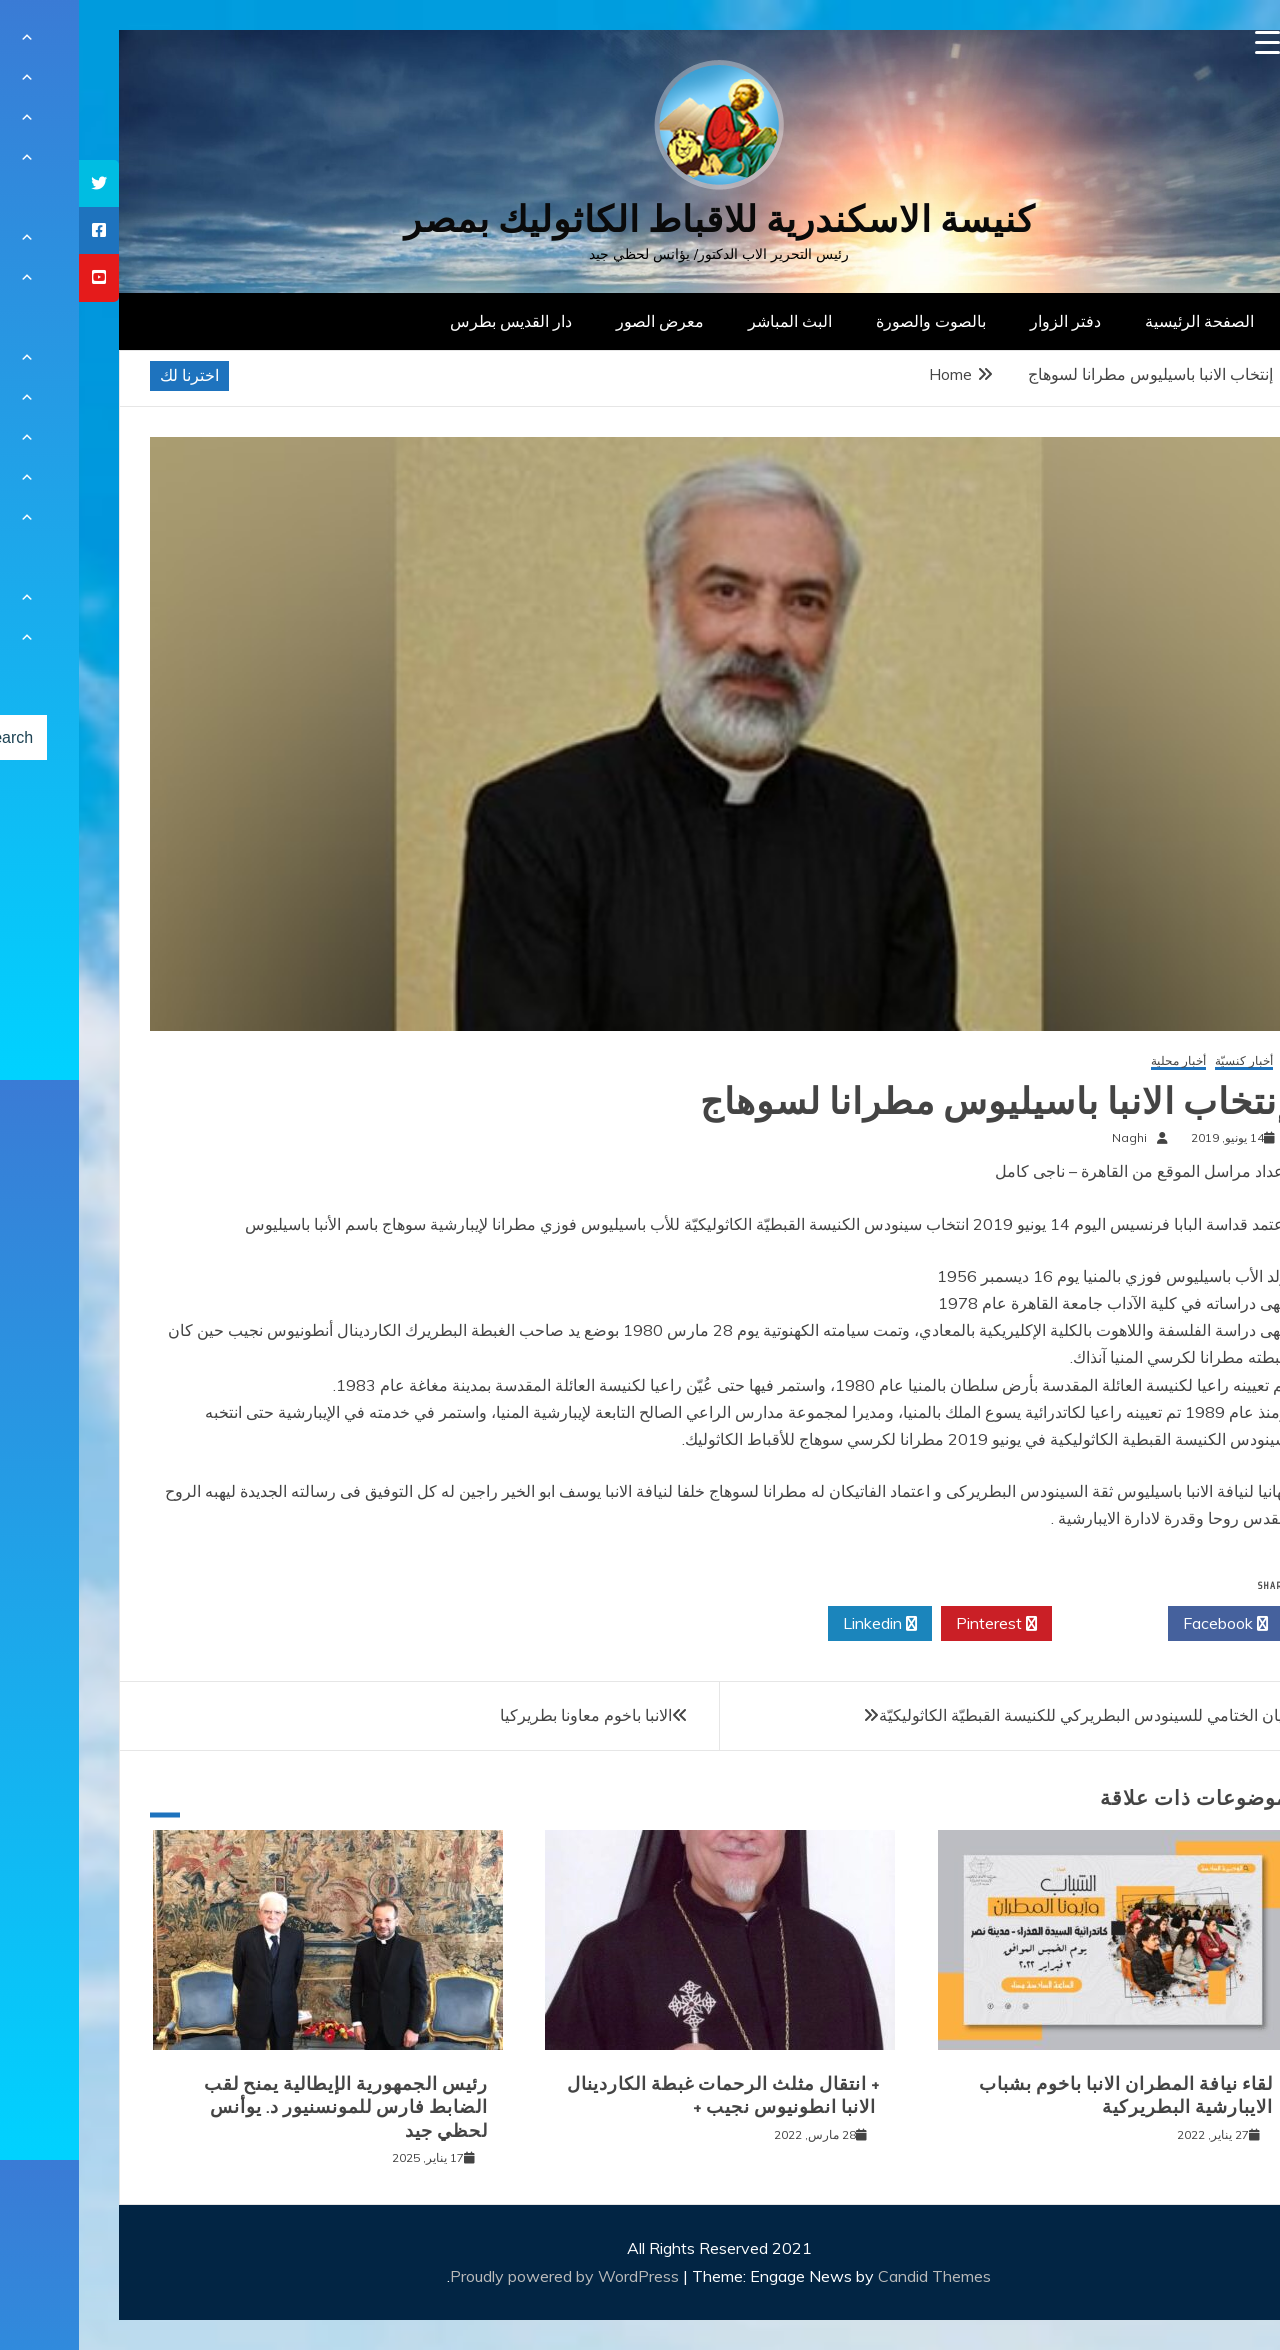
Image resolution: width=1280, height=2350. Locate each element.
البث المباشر (711, 321)
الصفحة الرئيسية (1120, 321)
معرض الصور (581, 321)
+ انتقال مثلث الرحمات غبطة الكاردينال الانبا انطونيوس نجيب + (644, 2095)
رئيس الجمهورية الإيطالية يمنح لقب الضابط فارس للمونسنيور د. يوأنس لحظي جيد (267, 2107)
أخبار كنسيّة (1165, 1061)
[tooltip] (20, 183)
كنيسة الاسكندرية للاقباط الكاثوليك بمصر (640, 219)
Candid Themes (855, 2276)
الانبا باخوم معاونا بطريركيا (507, 1715)
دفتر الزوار (986, 321)
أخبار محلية (1099, 1061)
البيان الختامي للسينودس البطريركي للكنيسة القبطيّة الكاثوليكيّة (1009, 1715)
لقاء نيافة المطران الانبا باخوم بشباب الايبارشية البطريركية (1047, 2095)
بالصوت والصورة (852, 321)
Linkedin (801, 1624)
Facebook (1146, 1624)
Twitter (1031, 1624)
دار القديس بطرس (432, 321)
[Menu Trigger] (1188, 42)
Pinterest (917, 1624)
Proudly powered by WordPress (487, 2276)
